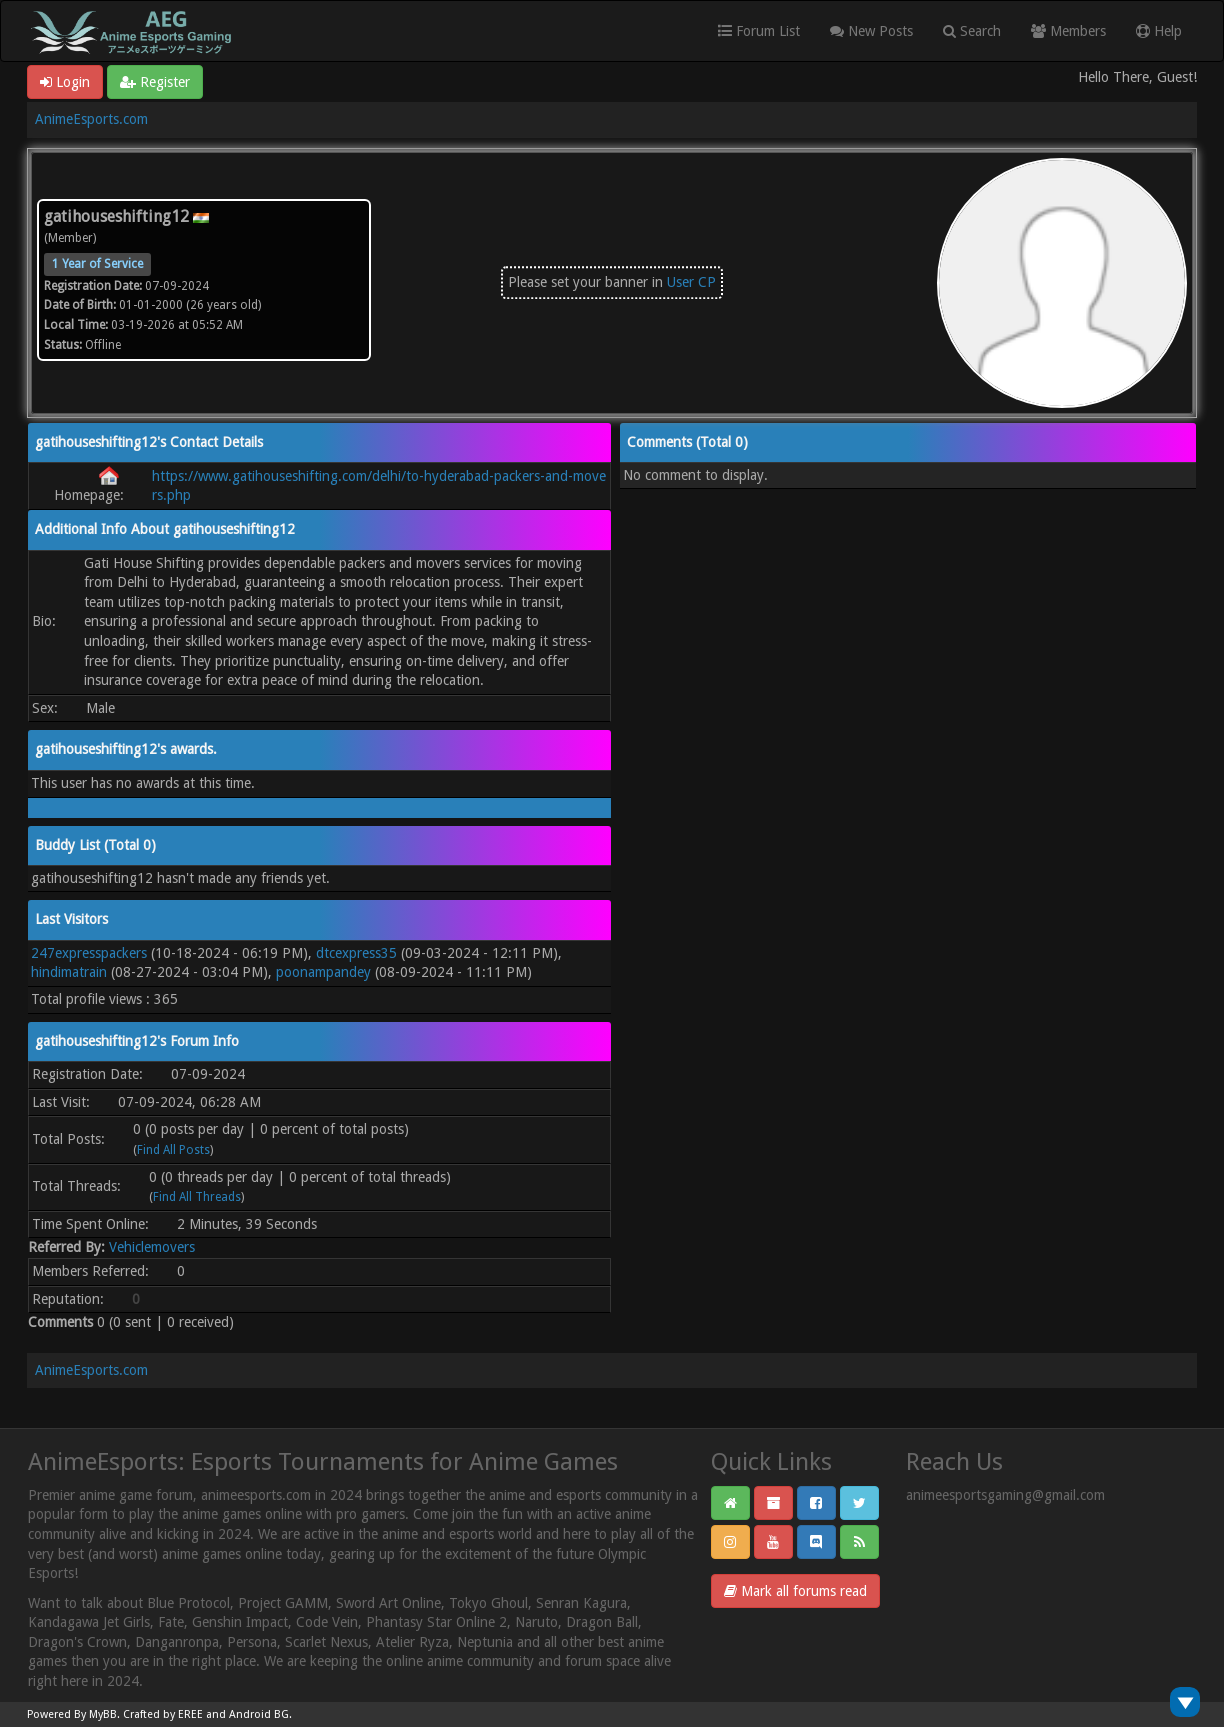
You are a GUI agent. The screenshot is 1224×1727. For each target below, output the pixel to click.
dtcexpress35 (356, 953)
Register (155, 82)
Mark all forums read (795, 1591)
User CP (691, 282)
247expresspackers (89, 953)
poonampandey (323, 972)
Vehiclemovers (152, 1247)
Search (972, 31)
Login (65, 82)
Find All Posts (173, 1150)
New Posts (871, 31)
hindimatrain (69, 972)
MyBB (103, 1714)
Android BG (259, 1714)
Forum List (759, 31)
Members (1068, 31)
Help (1159, 31)
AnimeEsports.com (91, 119)
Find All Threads (197, 1197)
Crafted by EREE (163, 1714)
